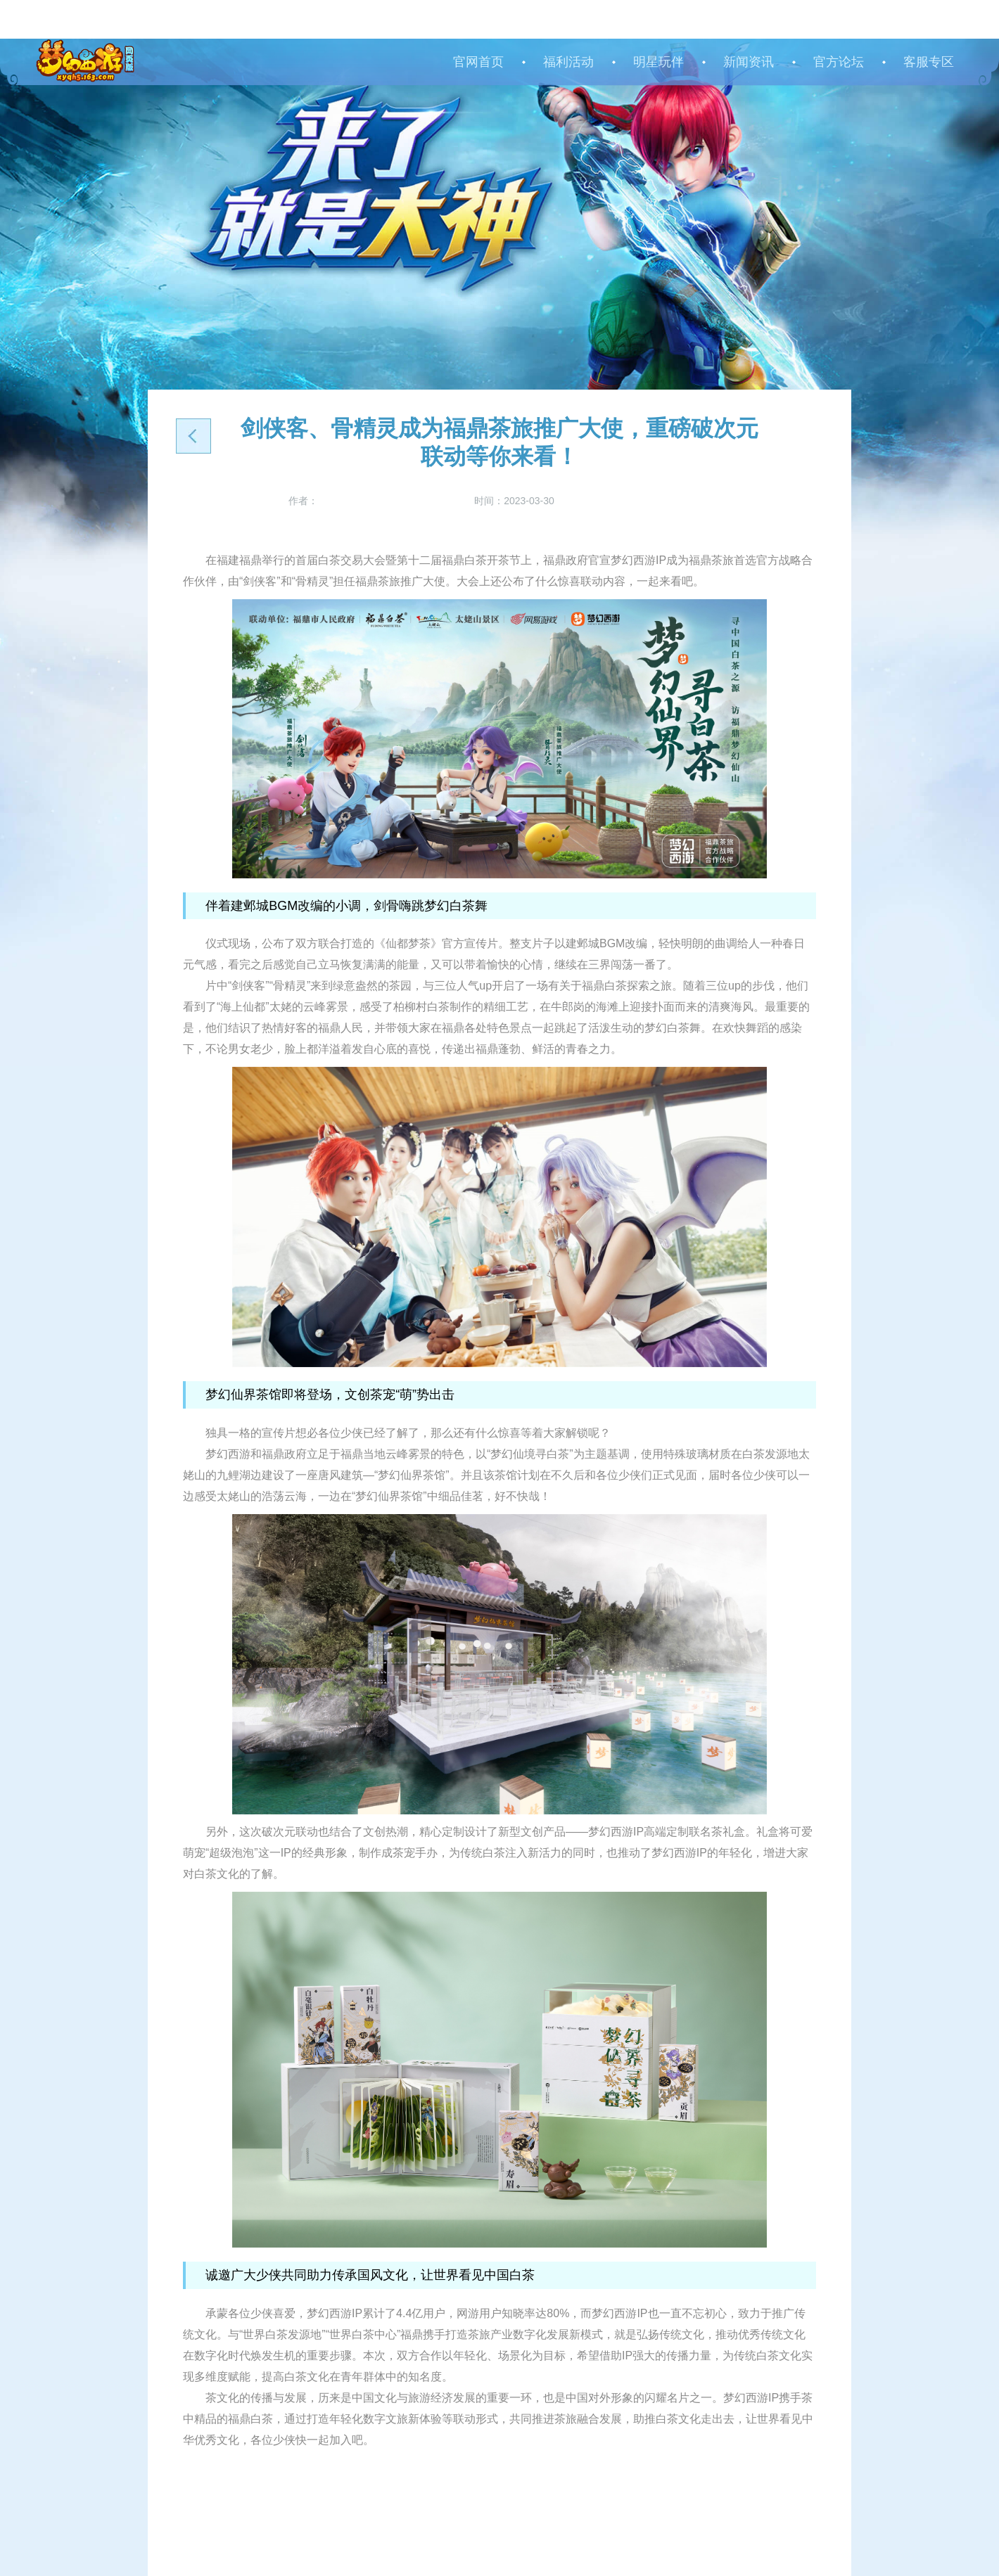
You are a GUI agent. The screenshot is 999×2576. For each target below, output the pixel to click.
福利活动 (568, 62)
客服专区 (928, 62)
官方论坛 (838, 62)
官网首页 (478, 62)
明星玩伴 (658, 62)
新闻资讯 (748, 62)
